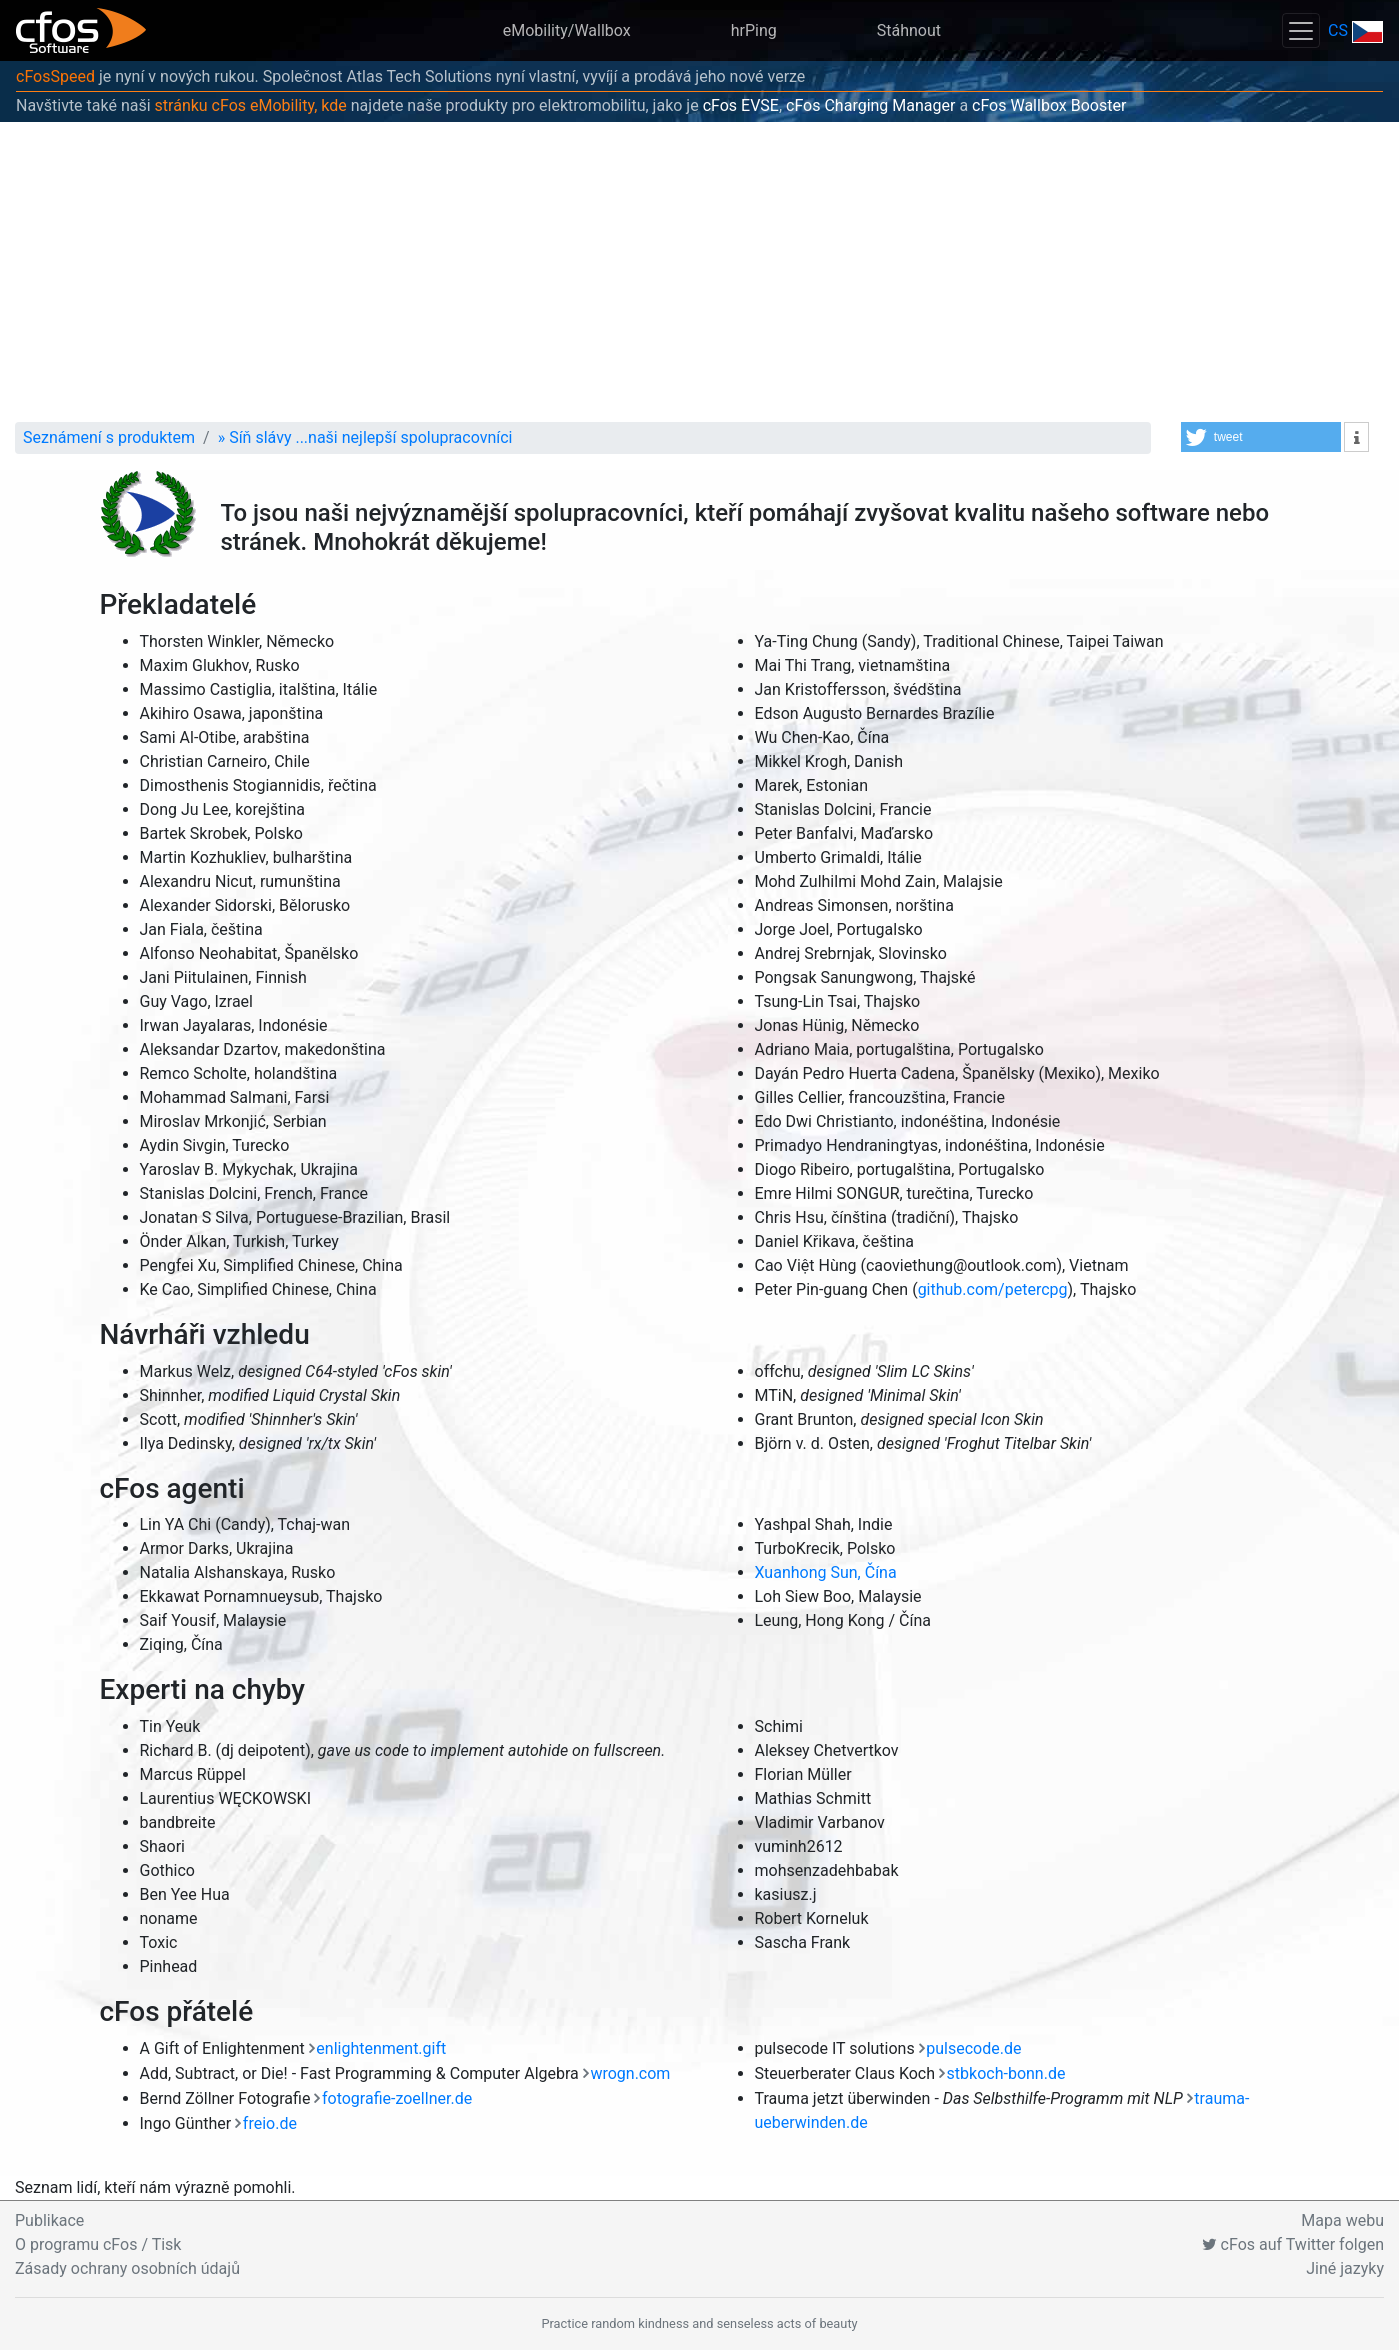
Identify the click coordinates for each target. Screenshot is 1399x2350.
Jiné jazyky (1345, 2268)
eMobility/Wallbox (567, 30)
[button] (1261, 437)
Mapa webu (1342, 2220)
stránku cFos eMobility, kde (251, 105)
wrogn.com (630, 2073)
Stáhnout (909, 30)
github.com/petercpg (993, 1289)
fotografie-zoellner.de (397, 2098)
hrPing (754, 30)
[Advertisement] (700, 272)
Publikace (49, 2220)
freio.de (270, 2123)
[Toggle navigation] (1301, 30)
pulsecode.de (973, 2048)
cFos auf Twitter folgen (1293, 2244)
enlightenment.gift (381, 2048)
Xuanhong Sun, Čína (826, 1572)
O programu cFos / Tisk (98, 2244)
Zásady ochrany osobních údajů (127, 2268)
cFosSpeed (55, 76)
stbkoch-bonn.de (1006, 2073)
